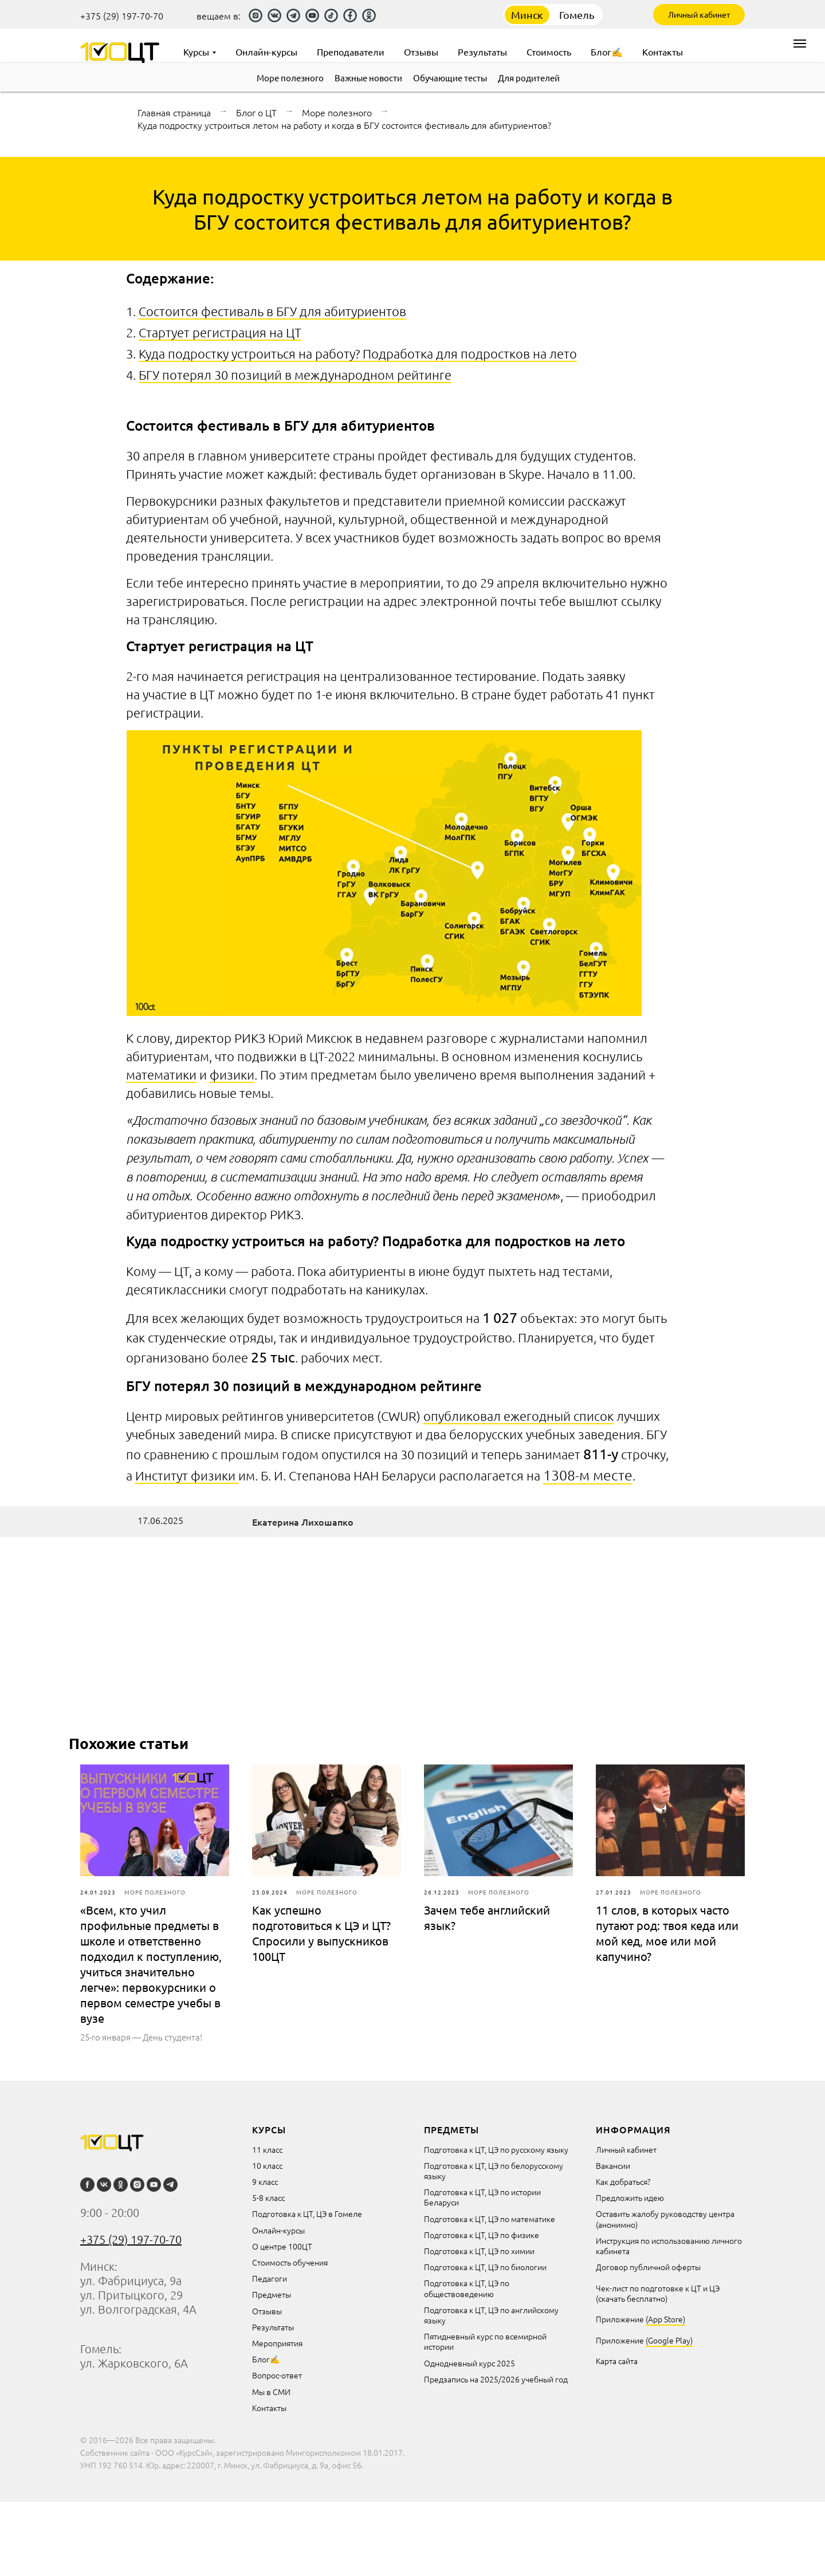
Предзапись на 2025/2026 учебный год (496, 2379)
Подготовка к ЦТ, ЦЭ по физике (481, 2234)
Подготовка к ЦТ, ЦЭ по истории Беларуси (482, 2197)
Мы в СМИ (271, 2391)
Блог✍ (266, 2359)
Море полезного (337, 112)
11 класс (267, 2149)
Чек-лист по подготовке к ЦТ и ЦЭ (658, 2288)
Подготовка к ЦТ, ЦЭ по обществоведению (466, 2288)
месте (612, 1474)
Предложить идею (630, 2197)
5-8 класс (268, 2197)
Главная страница (174, 112)
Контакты (269, 2407)
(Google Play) (669, 2340)
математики (161, 1074)
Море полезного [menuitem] (290, 77)
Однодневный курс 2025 (469, 2363)
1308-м (568, 1474)
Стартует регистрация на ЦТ (220, 332)
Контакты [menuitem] (662, 51)
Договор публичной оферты (648, 2266)
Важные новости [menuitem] (368, 77)
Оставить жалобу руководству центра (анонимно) (665, 2219)
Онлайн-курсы (278, 2230)
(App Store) (665, 2319)
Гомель (577, 15)
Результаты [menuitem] (482, 51)
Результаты (273, 2327)
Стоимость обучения (290, 2262)
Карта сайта (617, 2360)
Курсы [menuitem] (196, 51)
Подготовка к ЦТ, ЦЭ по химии (479, 2250)
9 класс (265, 2181)
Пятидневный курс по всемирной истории (485, 2341)
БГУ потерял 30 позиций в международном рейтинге (295, 374)
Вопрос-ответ (277, 2375)
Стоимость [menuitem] (549, 51)
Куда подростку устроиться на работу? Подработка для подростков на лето (358, 353)
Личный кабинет (699, 14)
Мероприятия (277, 2343)
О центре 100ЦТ (282, 2246)
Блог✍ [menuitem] (607, 51)
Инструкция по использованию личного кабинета (669, 2245)
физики (232, 1074)
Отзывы (267, 2311)
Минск (527, 15)
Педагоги (269, 2278)
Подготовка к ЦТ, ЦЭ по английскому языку (491, 2315)
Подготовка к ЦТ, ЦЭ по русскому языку (496, 2149)
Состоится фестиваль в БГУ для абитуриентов (272, 311)
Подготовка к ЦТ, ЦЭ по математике (489, 2218)
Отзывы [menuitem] (421, 51)
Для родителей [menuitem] (529, 77)
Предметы (271, 2294)
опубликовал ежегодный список (518, 1415)
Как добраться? (623, 2181)
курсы (269, 2129)
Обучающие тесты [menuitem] (450, 77)
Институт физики (186, 1475)
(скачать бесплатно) (631, 2298)
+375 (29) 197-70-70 (121, 15)
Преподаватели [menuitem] (350, 51)
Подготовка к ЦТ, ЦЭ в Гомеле (307, 2213)
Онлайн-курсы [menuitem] (266, 51)
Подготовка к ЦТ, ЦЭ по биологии (485, 2266)
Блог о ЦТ (256, 112)
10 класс (267, 2165)
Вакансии (613, 2165)
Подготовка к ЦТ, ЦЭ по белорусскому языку (493, 2170)
